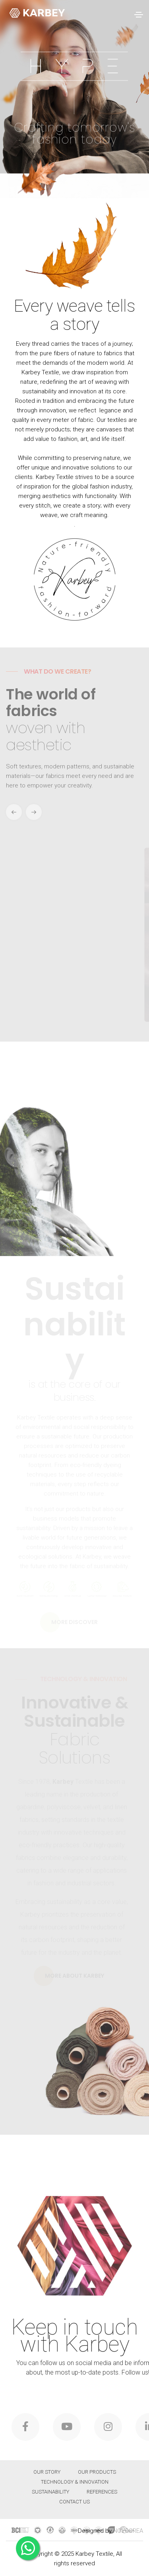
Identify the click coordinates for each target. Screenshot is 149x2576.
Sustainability (50, 2492)
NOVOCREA (128, 2530)
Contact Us (74, 2502)
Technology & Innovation (74, 2482)
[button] (34, 812)
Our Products (97, 2472)
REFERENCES (102, 2492)
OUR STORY (46, 2472)
